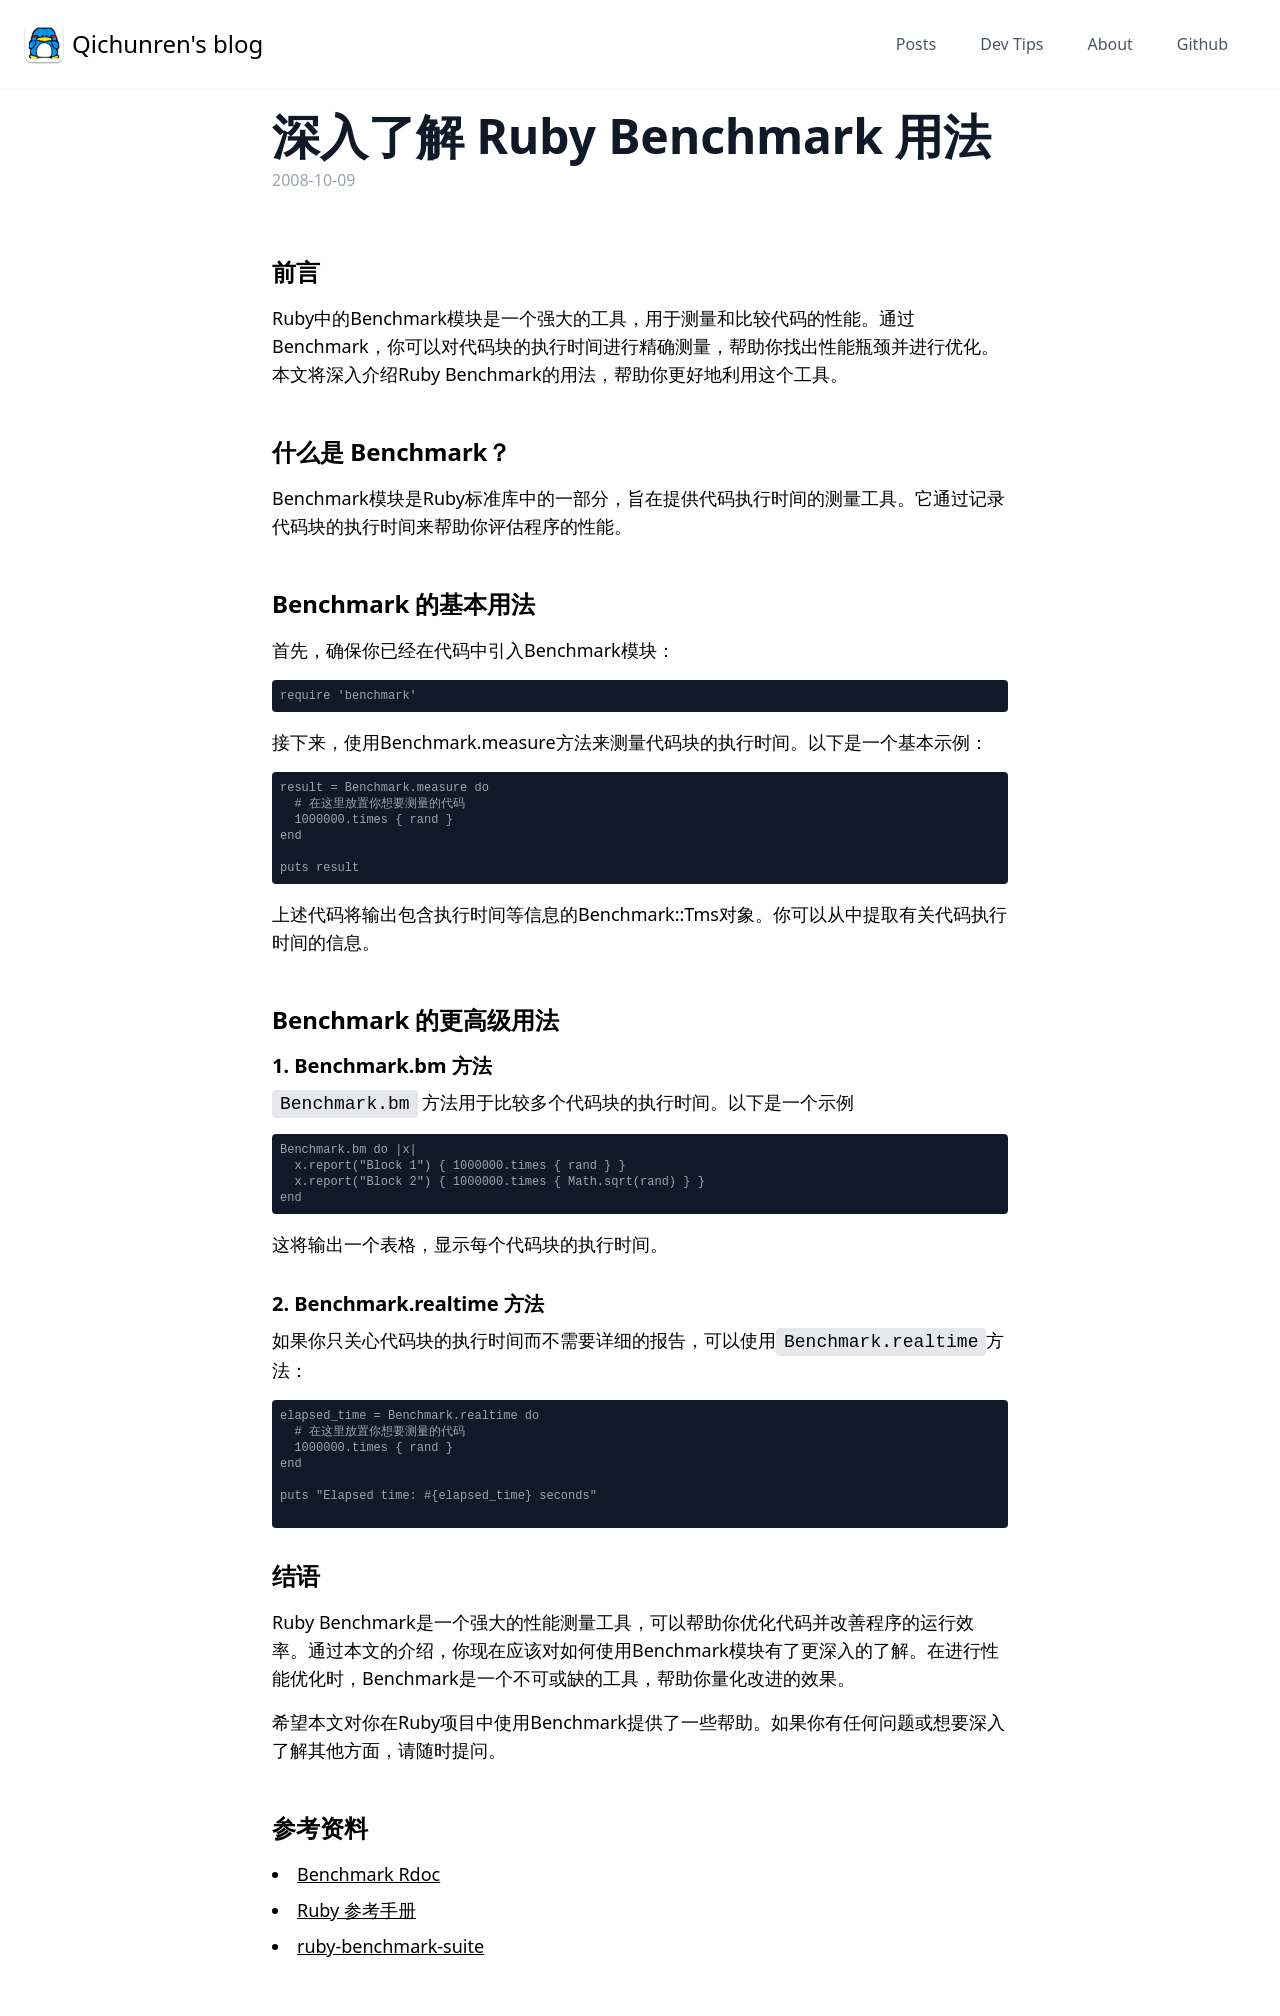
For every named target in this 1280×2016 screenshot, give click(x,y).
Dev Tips (1011, 44)
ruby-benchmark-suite (390, 1946)
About (1109, 44)
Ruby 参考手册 (356, 1910)
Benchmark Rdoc (368, 1874)
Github (1202, 44)
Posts (916, 44)
